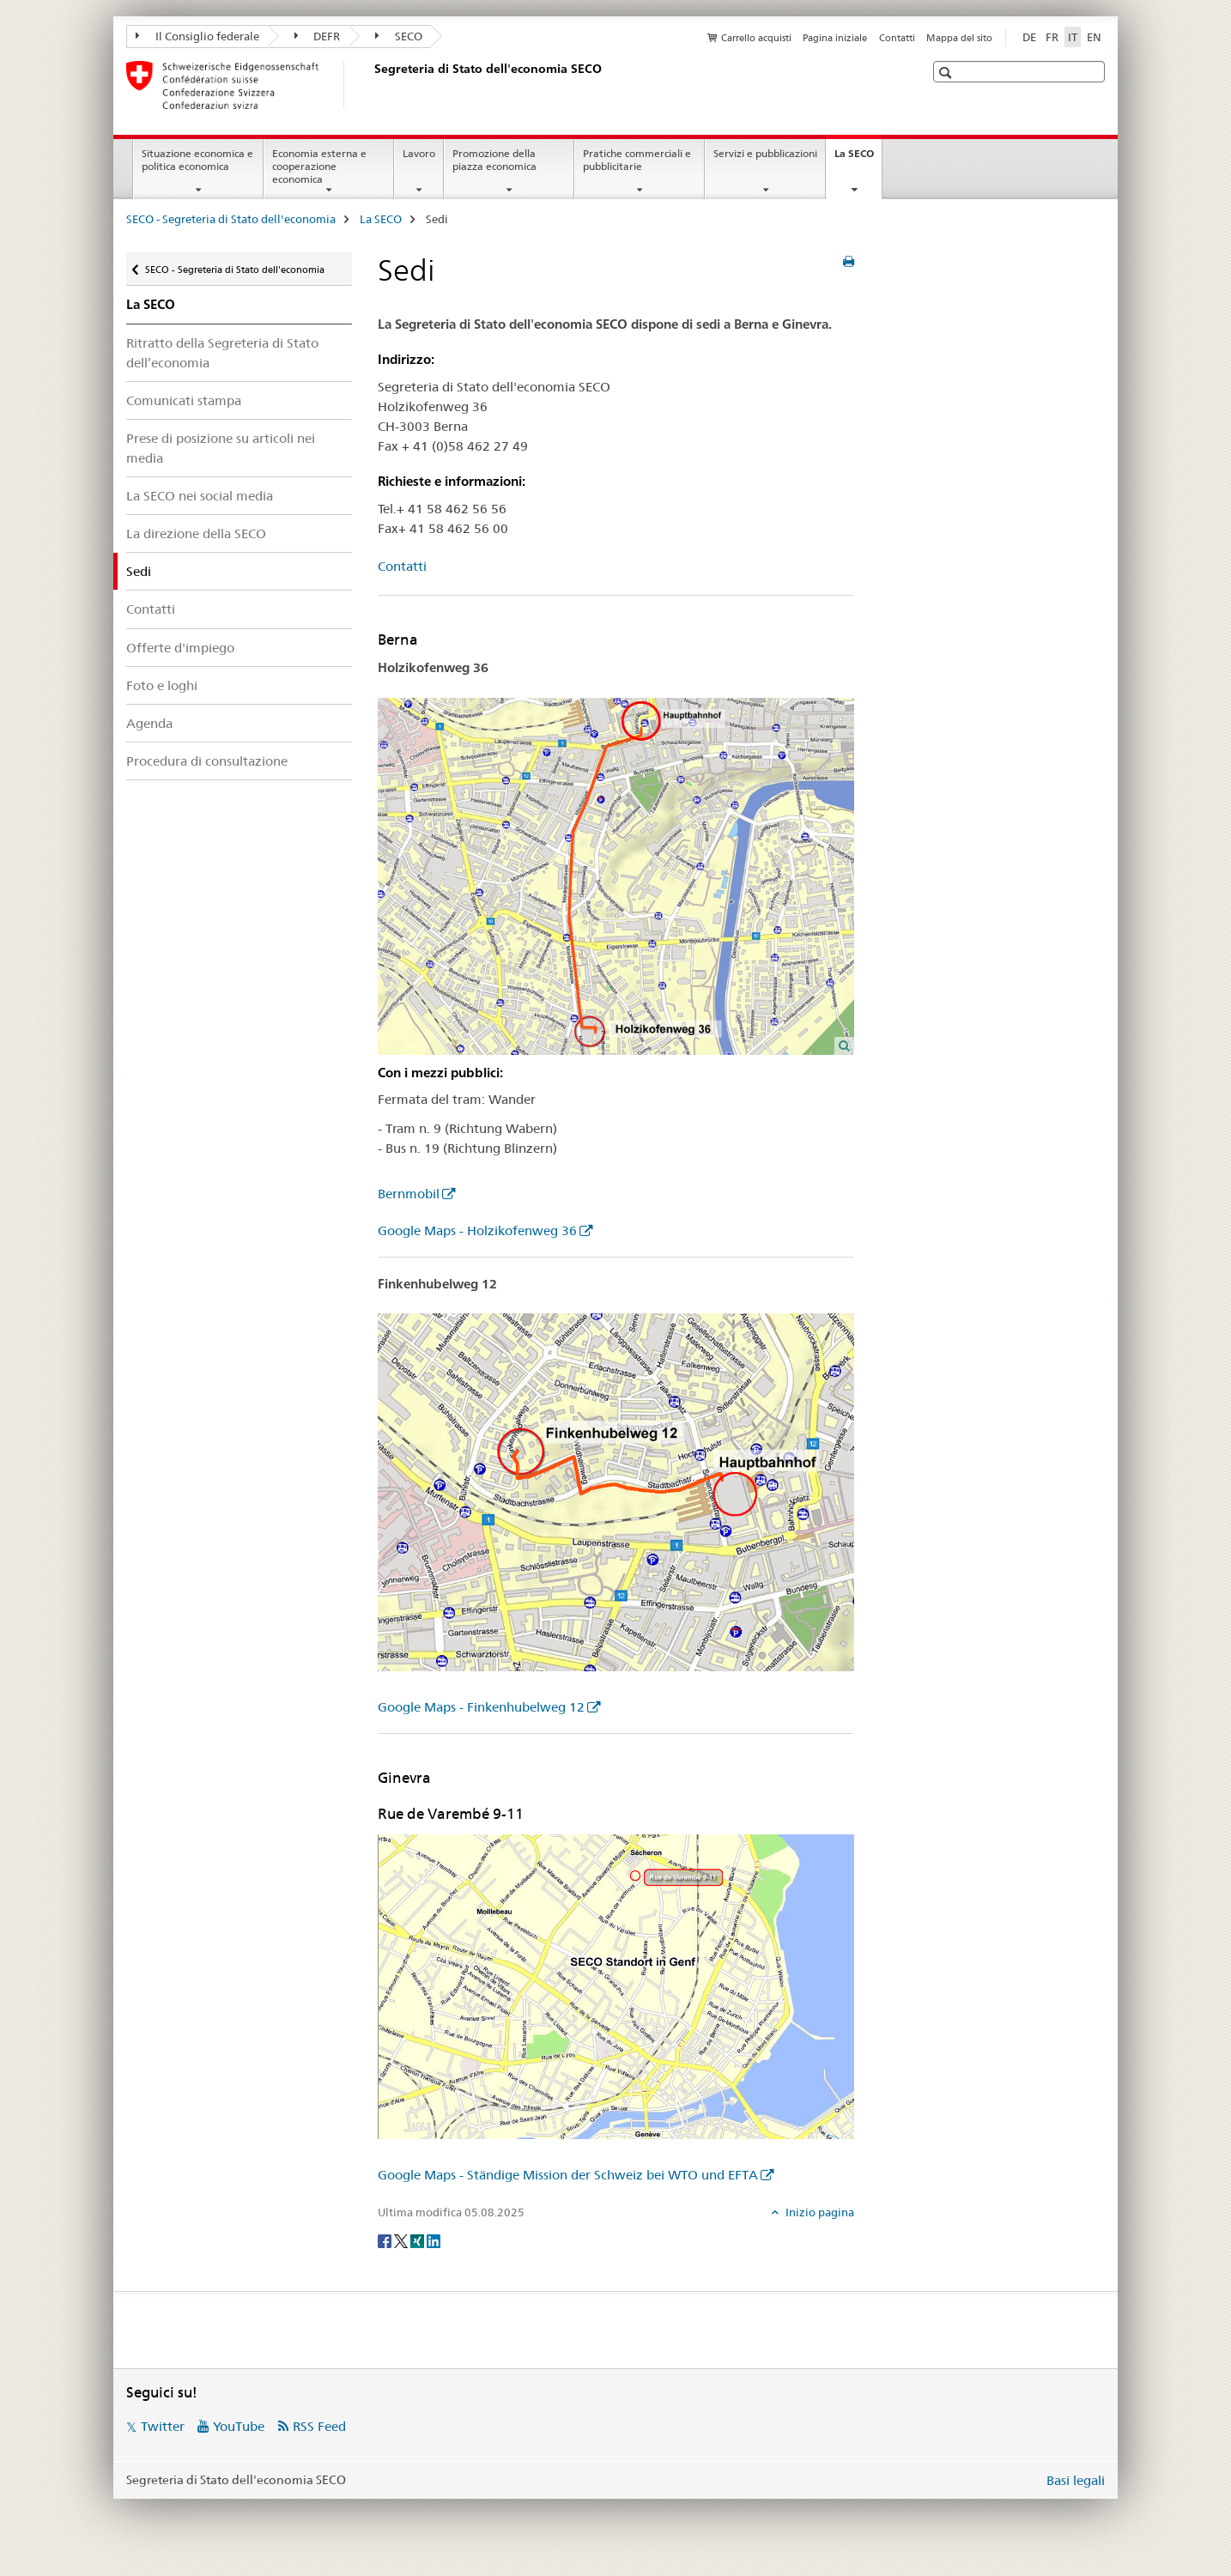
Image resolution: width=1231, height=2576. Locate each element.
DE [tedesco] (1029, 37)
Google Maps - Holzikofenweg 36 (477, 1230)
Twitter (163, 2426)
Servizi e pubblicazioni (765, 153)
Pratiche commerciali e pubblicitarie (637, 160)
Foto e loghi (161, 685)
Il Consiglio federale (197, 36)
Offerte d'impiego (180, 647)
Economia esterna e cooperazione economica (319, 166)
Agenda (149, 723)
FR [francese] (1052, 37)
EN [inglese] (1094, 37)
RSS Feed (319, 2426)
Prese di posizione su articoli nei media (220, 448)
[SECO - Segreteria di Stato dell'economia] (371, 85)
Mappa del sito (959, 38)
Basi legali (1075, 2480)
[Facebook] (386, 2240)
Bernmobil (409, 1193)
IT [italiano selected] (1072, 37)
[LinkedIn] (433, 2240)
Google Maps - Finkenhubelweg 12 (481, 1707)
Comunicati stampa (183, 400)
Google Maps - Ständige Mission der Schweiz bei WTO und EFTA (568, 2175)
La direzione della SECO (196, 533)
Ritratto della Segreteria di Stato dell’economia (222, 353)
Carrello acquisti (756, 38)
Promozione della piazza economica (494, 160)
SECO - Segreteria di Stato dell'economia (231, 219)
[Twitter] (402, 2240)
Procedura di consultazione (207, 761)
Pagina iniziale (835, 38)
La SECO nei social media (199, 496)
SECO (398, 36)
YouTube (238, 2426)
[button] (947, 72)
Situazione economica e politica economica (197, 160)
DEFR (317, 36)
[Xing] (418, 2240)
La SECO (858, 159)
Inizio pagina (818, 2212)
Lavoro (419, 153)
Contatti (897, 38)
